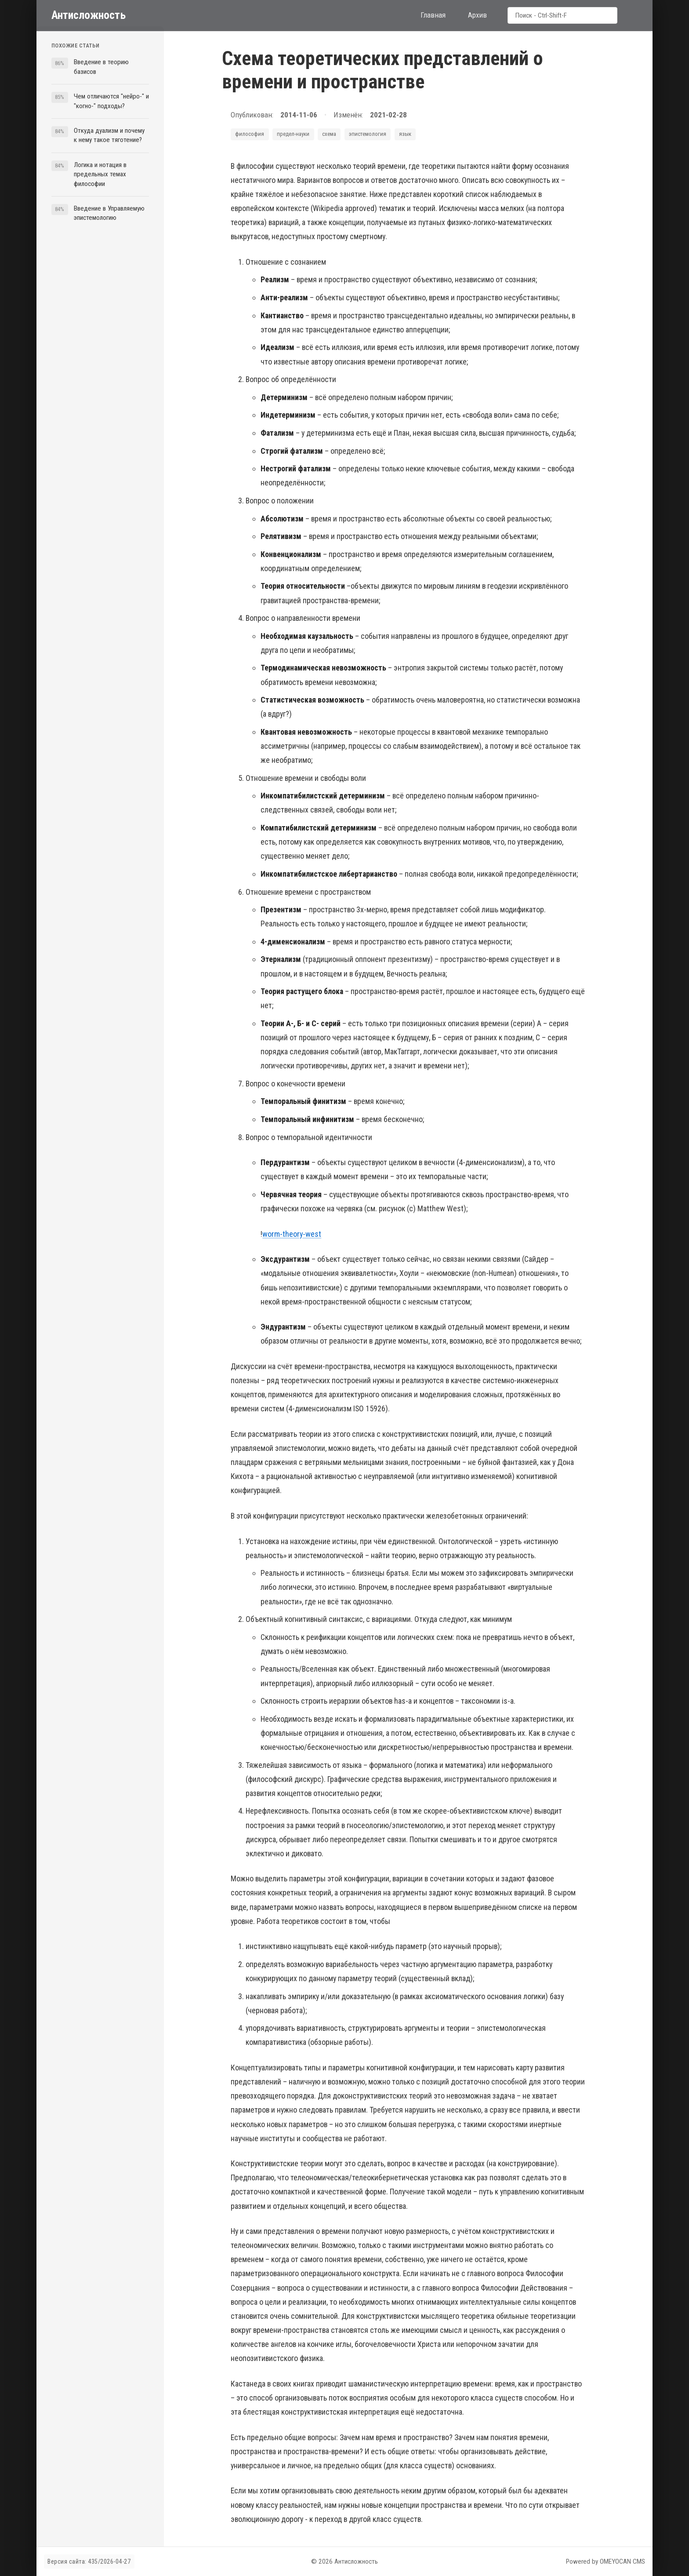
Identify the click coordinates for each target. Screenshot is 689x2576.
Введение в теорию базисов (101, 66)
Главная (433, 15)
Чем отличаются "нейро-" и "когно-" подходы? (111, 100)
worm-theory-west (291, 1234)
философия (249, 134)
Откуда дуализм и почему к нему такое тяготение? (109, 135)
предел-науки (293, 134)
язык (405, 134)
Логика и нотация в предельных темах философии (100, 174)
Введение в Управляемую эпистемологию (109, 213)
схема (329, 134)
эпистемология (367, 134)
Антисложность (88, 15)
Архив (477, 15)
